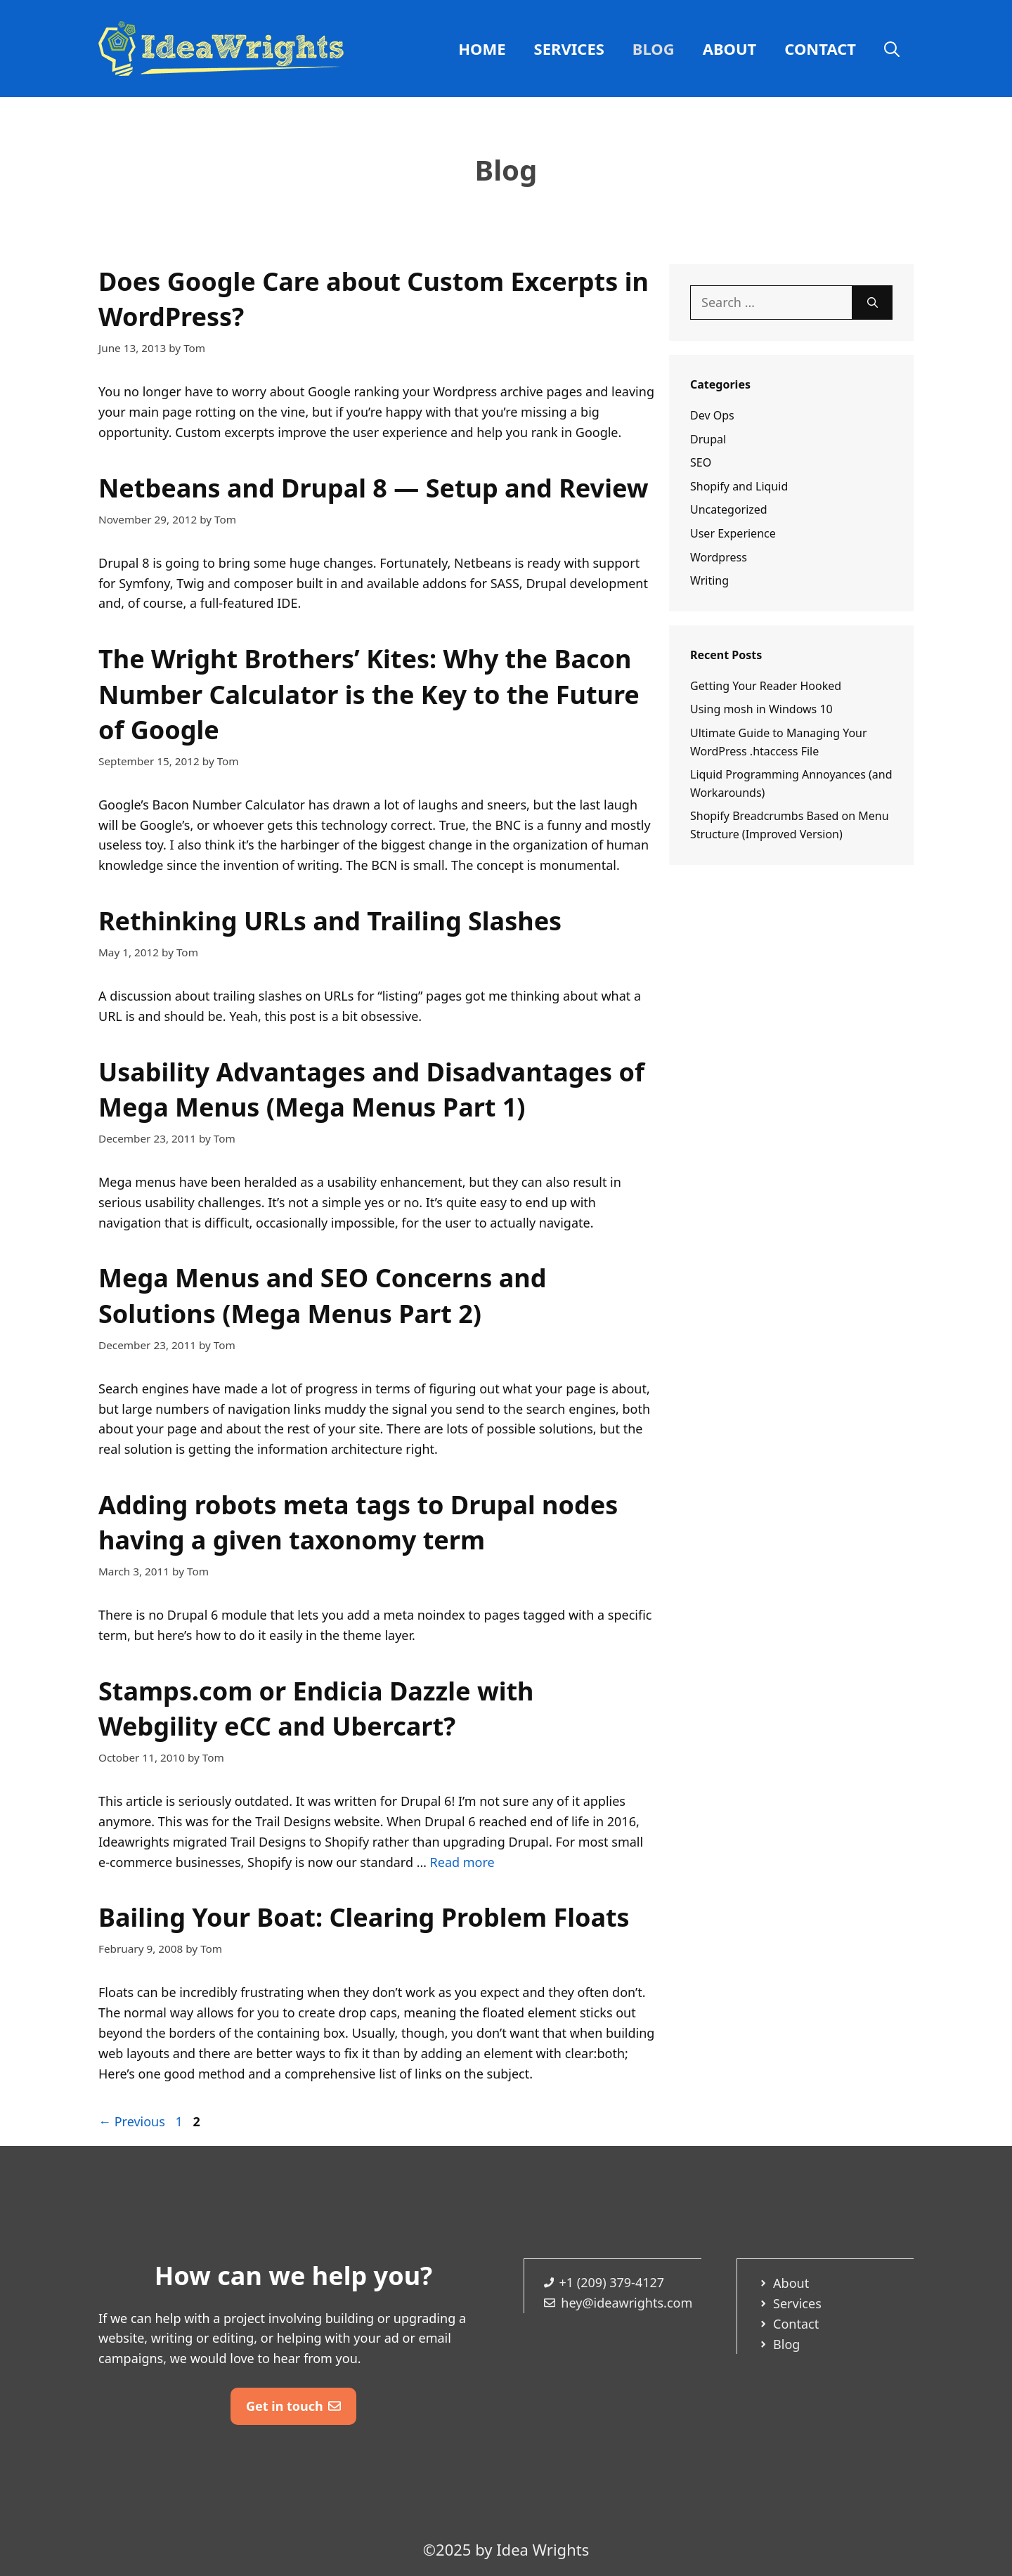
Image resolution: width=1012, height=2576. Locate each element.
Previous (131, 2121)
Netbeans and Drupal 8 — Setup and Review (373, 488)
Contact (820, 48)
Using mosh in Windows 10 (761, 709)
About (730, 48)
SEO (700, 462)
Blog (653, 48)
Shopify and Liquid (739, 486)
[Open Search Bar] (892, 48)
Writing (709, 580)
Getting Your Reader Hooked (765, 686)
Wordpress (718, 557)
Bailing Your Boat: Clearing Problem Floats (364, 1917)
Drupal (708, 439)
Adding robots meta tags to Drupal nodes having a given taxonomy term (358, 1522)
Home (481, 48)
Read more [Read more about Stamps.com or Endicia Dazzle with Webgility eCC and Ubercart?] (462, 1862)
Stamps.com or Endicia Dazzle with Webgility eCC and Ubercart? (316, 1708)
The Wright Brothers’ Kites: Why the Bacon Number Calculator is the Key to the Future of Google (369, 694)
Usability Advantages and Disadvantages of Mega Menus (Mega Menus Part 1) (371, 1089)
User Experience (733, 533)
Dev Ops (712, 415)
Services (569, 48)
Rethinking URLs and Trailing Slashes (330, 921)
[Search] (872, 302)
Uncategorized (728, 509)
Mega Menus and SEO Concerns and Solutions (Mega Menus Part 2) (322, 1295)
